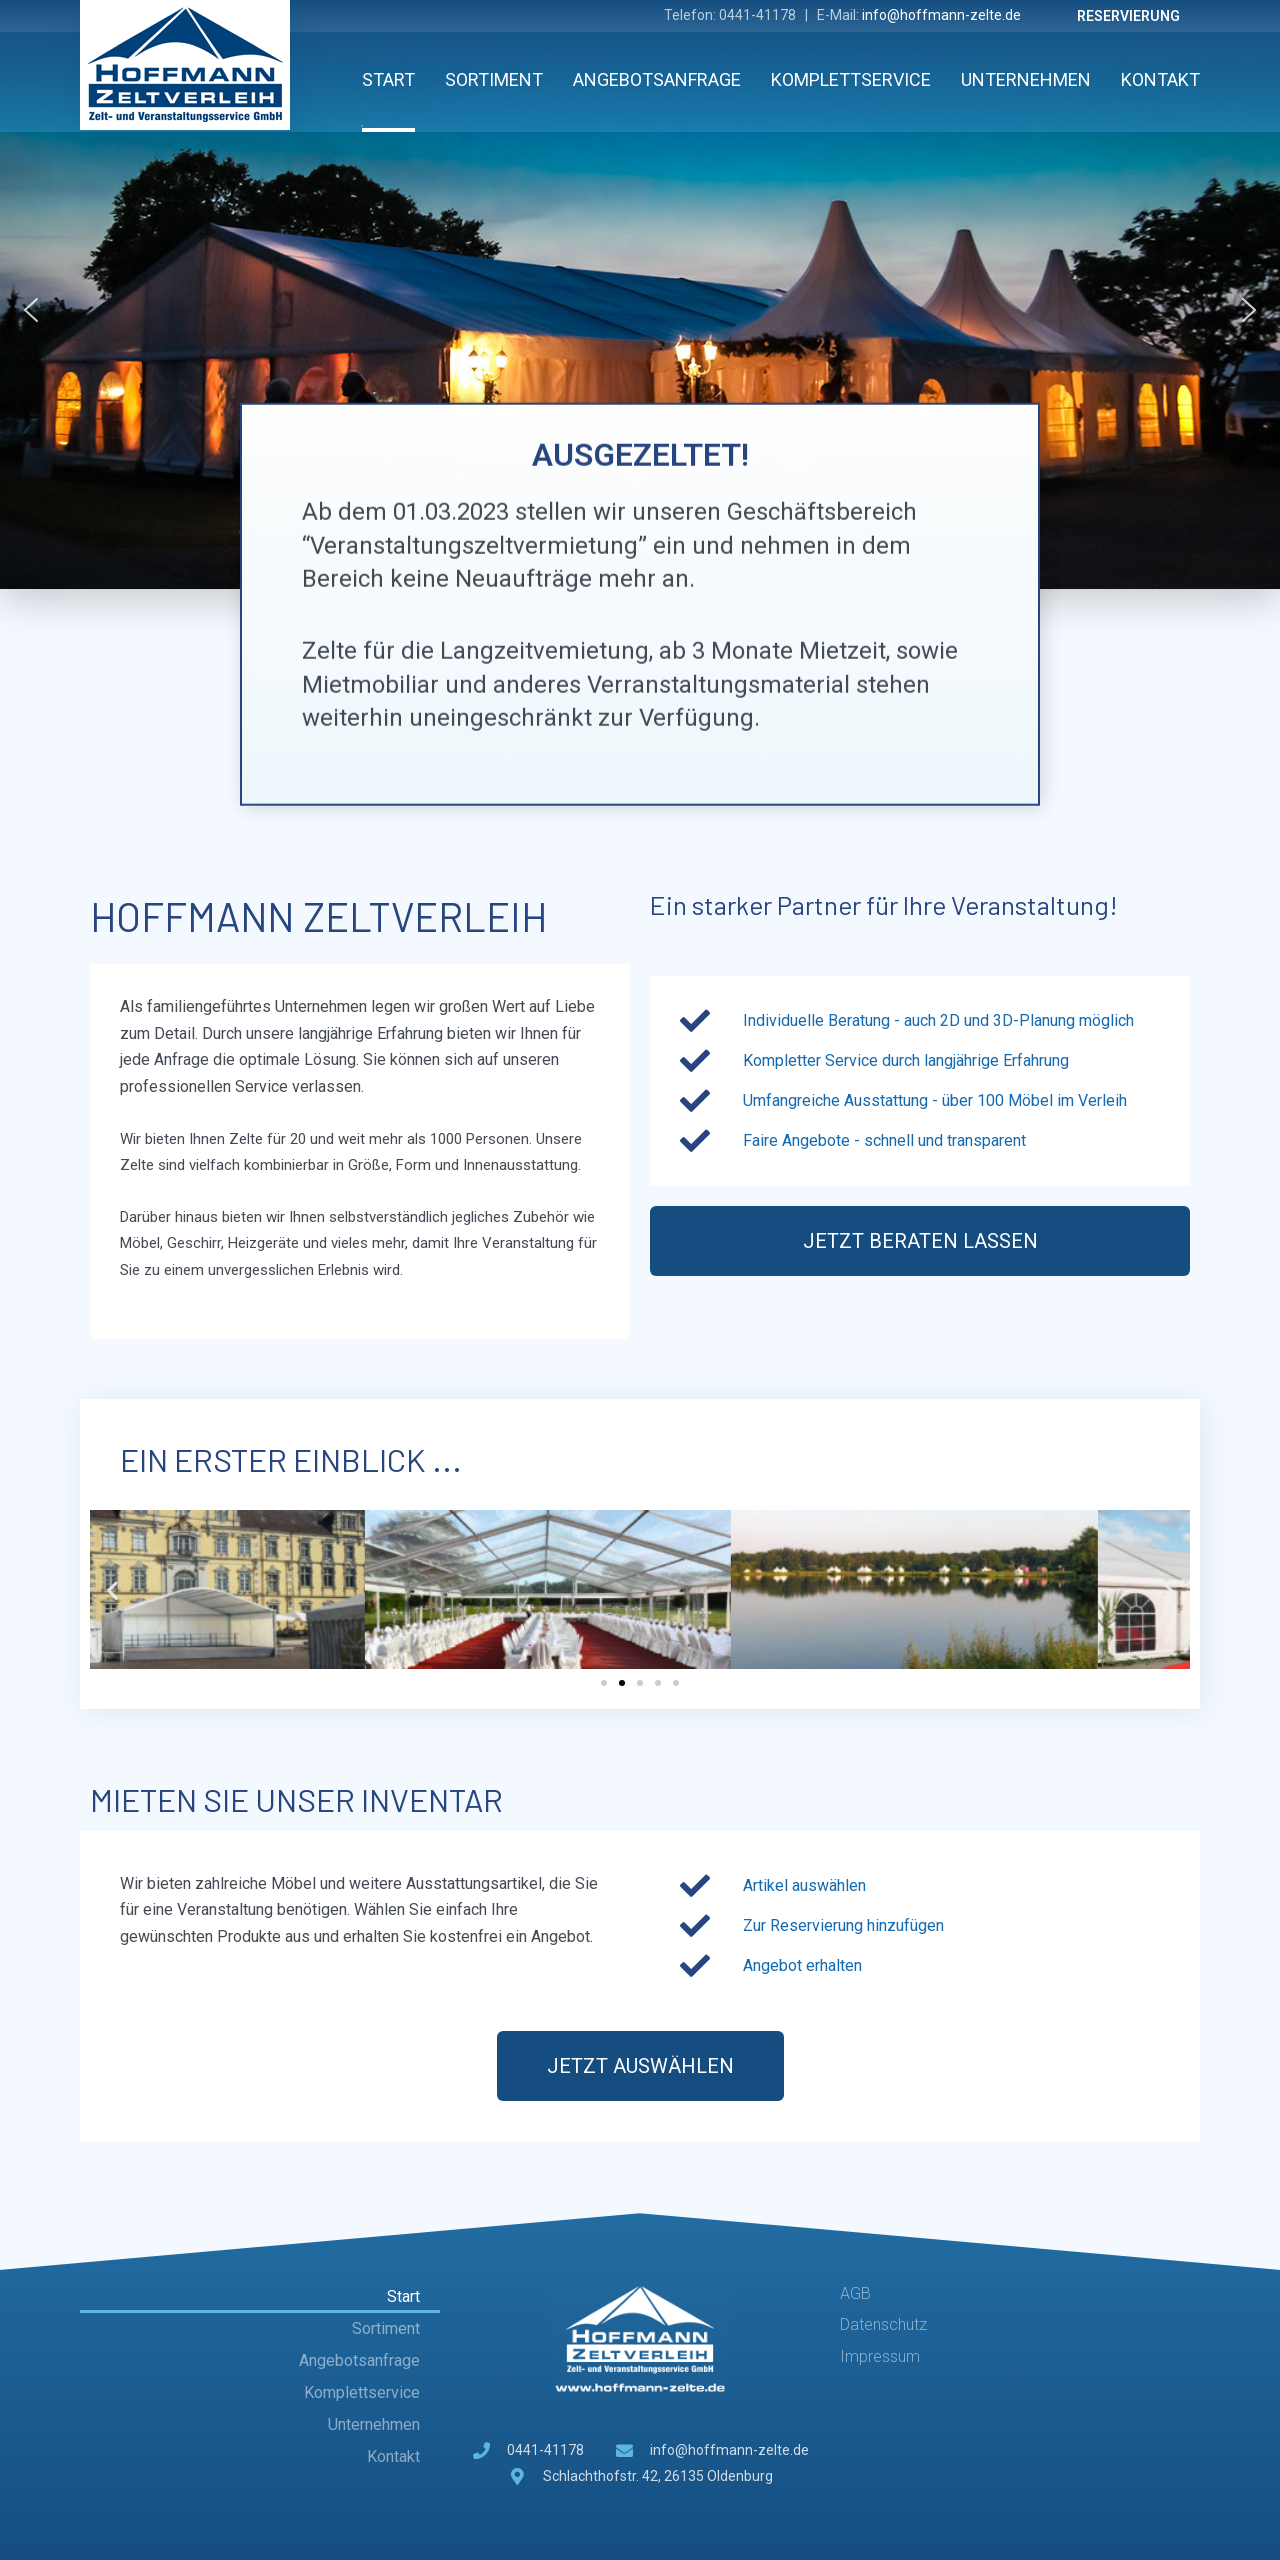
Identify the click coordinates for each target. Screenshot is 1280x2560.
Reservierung (1128, 16)
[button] (31, 310)
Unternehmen (1026, 79)
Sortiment (494, 79)
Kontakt (1160, 79)
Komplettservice (851, 79)
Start (388, 79)
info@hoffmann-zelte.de (941, 15)
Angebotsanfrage (657, 79)
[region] (640, 310)
